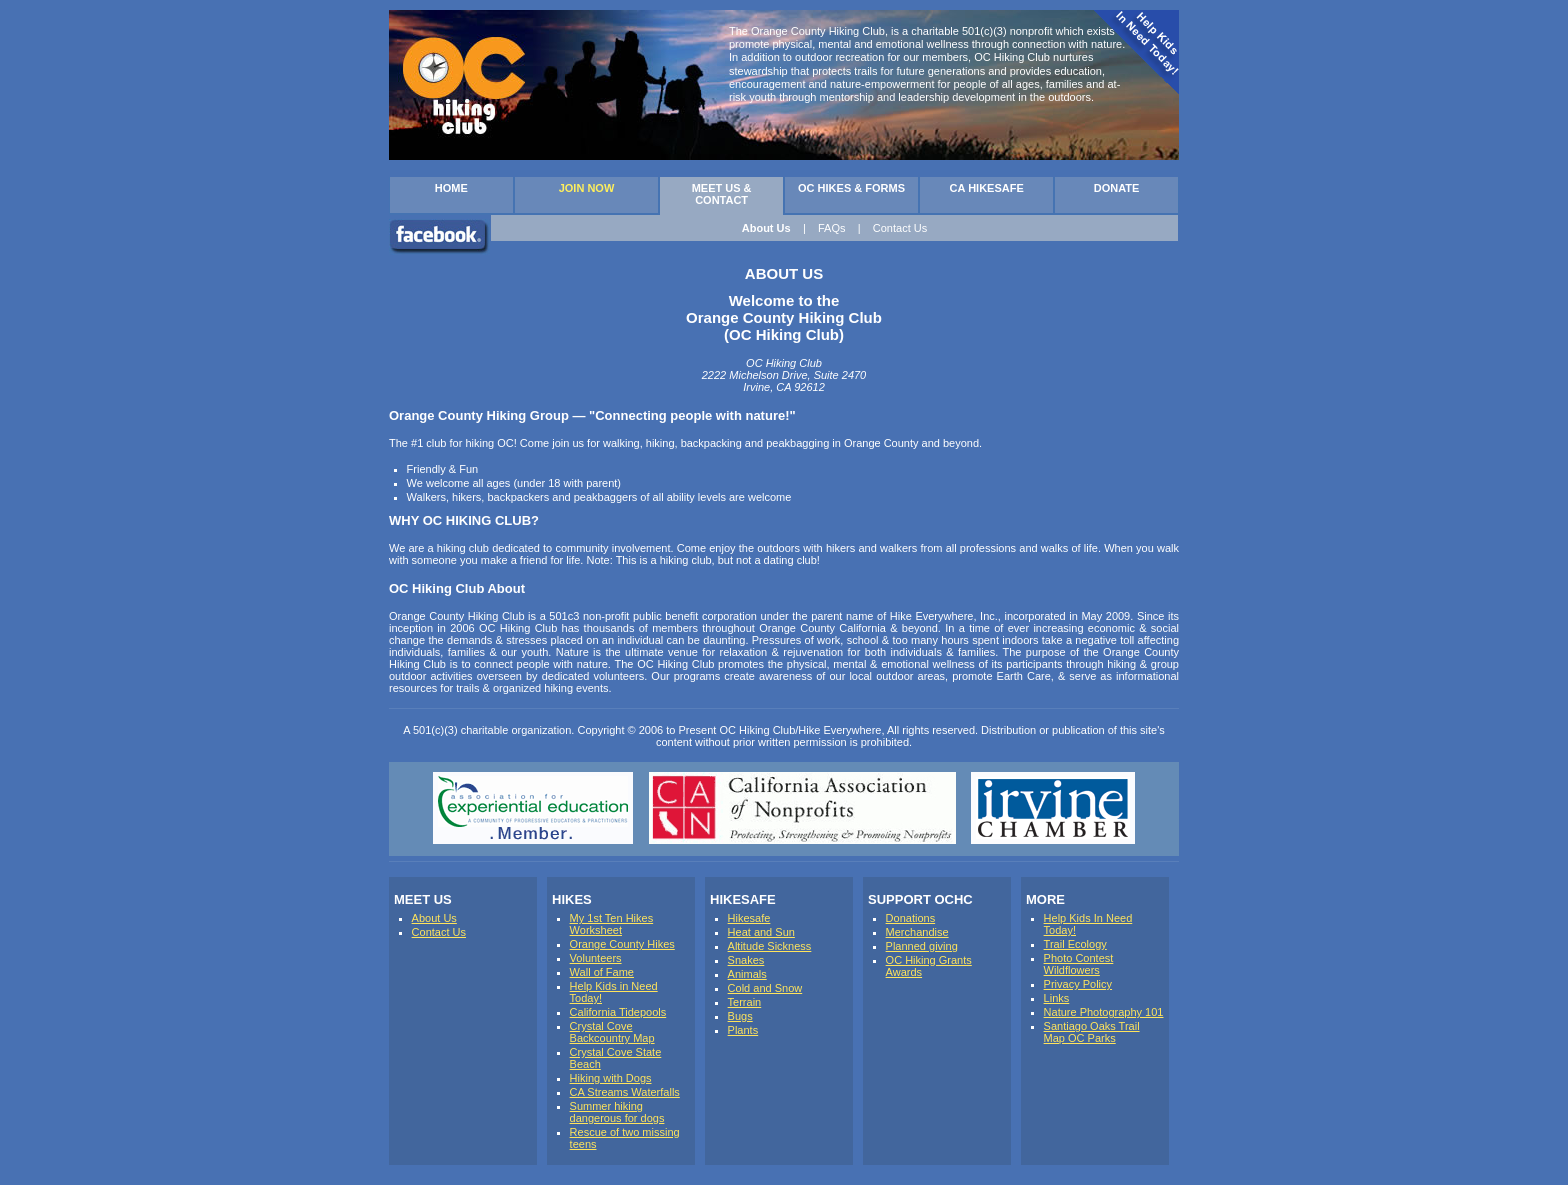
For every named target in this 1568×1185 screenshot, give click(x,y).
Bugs (740, 1016)
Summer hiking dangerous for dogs (617, 1112)
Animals (747, 974)
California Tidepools (618, 1012)
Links (1057, 998)
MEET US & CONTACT (722, 194)
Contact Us (900, 228)
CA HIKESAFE (987, 188)
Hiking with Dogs (611, 1078)
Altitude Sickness (770, 946)
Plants (743, 1030)
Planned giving (922, 946)
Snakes (746, 960)
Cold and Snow (765, 988)
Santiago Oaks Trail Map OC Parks (1092, 1032)
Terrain (745, 1002)
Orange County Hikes (622, 944)
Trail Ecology (1075, 944)
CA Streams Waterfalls (625, 1092)
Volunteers (596, 958)
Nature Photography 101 (1104, 1012)
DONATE (1117, 188)
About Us (766, 228)
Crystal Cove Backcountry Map (612, 1032)
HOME (451, 188)
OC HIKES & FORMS (851, 188)
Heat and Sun (761, 932)
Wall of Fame (602, 972)
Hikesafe (749, 918)
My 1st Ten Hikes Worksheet (612, 924)
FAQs (832, 228)
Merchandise (917, 932)
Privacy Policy (1078, 984)
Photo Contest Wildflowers (1079, 964)
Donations (911, 918)
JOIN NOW (587, 188)
